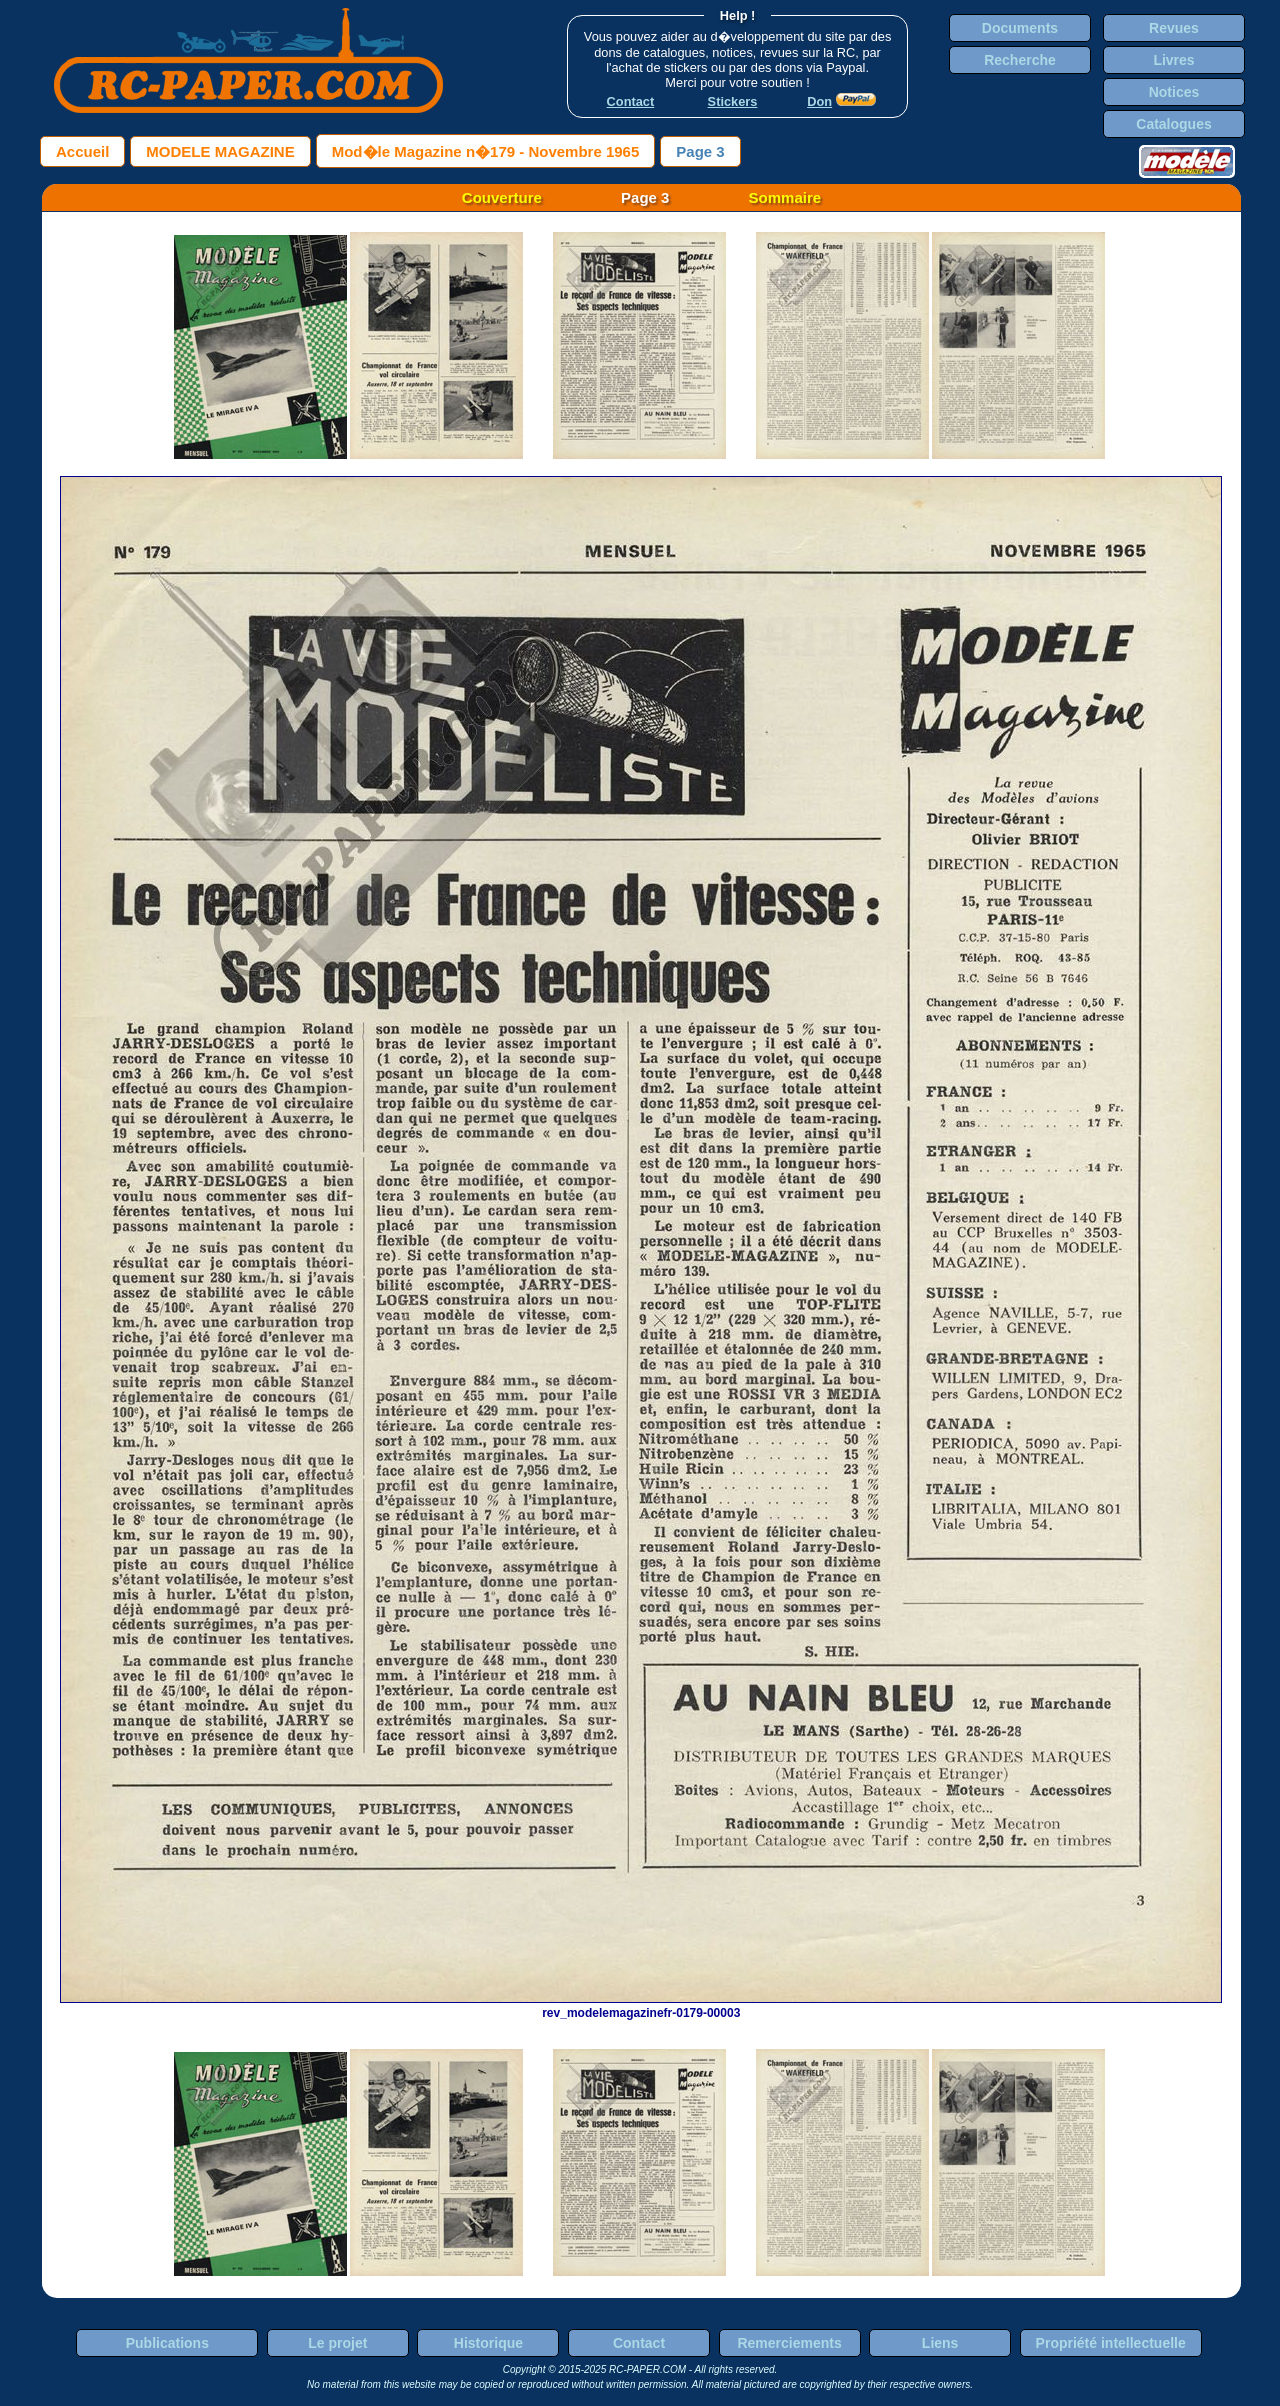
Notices (1174, 92)
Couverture (502, 197)
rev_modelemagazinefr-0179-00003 (641, 2006)
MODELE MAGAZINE (220, 151)
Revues (1174, 28)
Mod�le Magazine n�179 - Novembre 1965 (486, 151)
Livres (1173, 60)
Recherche (1020, 60)
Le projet (337, 2343)
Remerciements (789, 2343)
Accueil (82, 151)
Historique (488, 2343)
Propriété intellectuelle (1111, 2343)
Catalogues (1173, 124)
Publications (167, 2343)
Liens (940, 2343)
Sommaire (785, 197)
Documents (1020, 28)
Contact (639, 2343)
